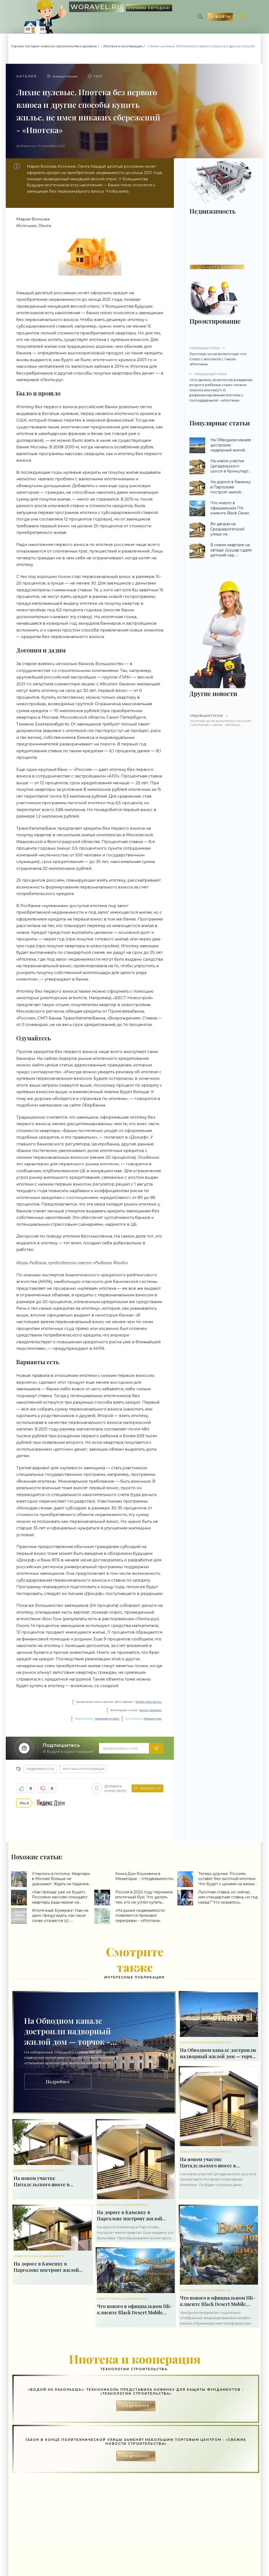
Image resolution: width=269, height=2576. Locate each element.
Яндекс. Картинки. (150, 1710)
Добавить (108, 1788)
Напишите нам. (153, 1718)
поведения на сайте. (107, 1718)
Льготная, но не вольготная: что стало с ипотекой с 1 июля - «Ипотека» (220, 356)
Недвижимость (40, 1769)
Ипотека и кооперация (123, 46)
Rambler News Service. (149, 1702)
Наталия (26, 76)
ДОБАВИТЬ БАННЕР (217, 267)
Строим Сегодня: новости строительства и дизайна (54, 46)
